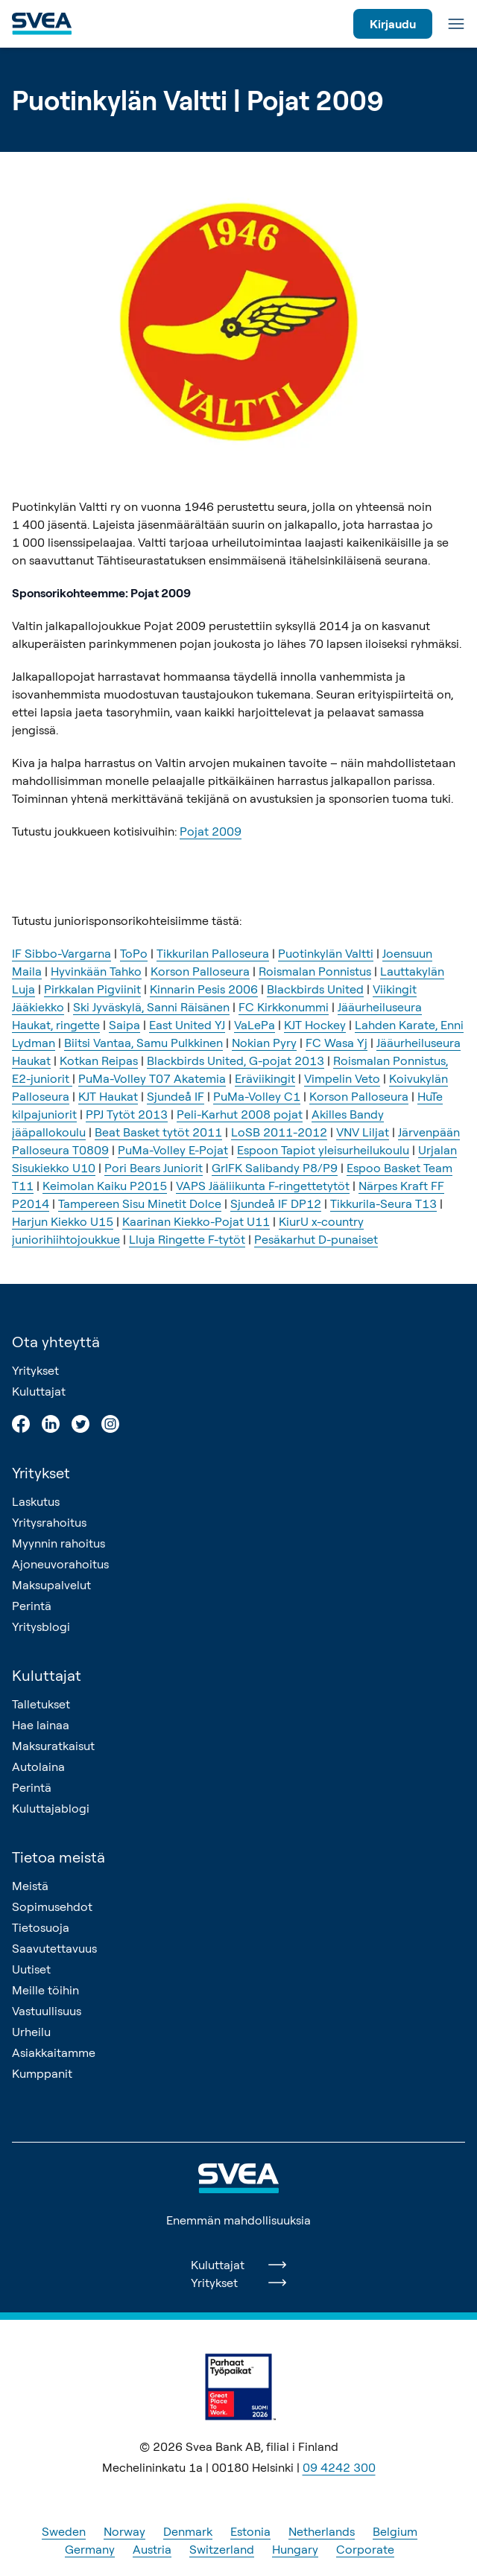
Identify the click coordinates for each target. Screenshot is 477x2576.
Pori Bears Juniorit (153, 1167)
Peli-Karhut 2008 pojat (240, 1114)
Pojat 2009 (210, 831)
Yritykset (35, 1370)
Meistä (30, 1885)
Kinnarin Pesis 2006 (204, 989)
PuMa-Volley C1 (256, 1096)
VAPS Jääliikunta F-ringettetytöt (263, 1185)
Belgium (395, 2531)
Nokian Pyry (264, 1042)
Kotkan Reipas (99, 1060)
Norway (124, 2531)
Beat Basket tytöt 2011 (158, 1132)
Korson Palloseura (200, 971)
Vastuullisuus (46, 2010)
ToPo (134, 953)
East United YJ (187, 1024)
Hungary (295, 2549)
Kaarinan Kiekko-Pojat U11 (196, 1221)
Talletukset (41, 1703)
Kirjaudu (393, 23)
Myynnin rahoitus (58, 1543)
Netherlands (321, 2531)
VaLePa (254, 1024)
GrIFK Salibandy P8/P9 (275, 1167)
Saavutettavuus (54, 1948)
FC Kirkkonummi (283, 1006)
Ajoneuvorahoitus (60, 1563)
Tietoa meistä (58, 1857)
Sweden (64, 2531)
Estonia (250, 2531)
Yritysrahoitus (49, 1522)
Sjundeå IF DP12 (275, 1203)
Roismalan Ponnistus (315, 971)
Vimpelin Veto (342, 1078)
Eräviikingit (265, 1078)
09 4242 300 (339, 2467)
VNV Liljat (362, 1132)
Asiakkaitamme (53, 2052)
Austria (152, 2549)
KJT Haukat (108, 1096)
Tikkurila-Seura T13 (383, 1203)
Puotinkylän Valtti (325, 953)
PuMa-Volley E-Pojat (173, 1149)
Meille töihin (45, 1989)
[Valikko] (456, 24)
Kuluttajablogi (50, 1808)
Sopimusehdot (52, 1906)
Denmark (187, 2531)
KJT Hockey (315, 1024)
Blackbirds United (315, 989)
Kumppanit (42, 2073)
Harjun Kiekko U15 (62, 1221)
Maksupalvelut (51, 1584)
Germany (90, 2549)
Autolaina (38, 1766)
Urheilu (31, 2031)
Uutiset (31, 1969)
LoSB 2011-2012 (279, 1132)
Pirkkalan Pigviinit (92, 989)
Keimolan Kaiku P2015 (104, 1185)
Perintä (31, 1605)
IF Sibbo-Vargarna (61, 953)
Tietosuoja (40, 1927)
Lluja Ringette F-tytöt (187, 1239)
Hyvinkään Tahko (96, 971)
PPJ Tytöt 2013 (127, 1114)
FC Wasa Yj (336, 1042)
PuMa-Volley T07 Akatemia (152, 1078)
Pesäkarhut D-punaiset (316, 1239)
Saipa (124, 1024)
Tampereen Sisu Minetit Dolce (139, 1203)
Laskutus (36, 1501)
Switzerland (221, 2549)
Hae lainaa (40, 1724)
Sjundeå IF (175, 1096)
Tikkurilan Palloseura (213, 953)
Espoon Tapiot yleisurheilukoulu (323, 1149)
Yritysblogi (41, 1626)
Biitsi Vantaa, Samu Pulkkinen (143, 1042)
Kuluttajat (39, 1391)
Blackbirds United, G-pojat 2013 (235, 1060)
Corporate (365, 2549)
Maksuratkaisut (53, 1745)
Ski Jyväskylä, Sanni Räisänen (151, 1006)
